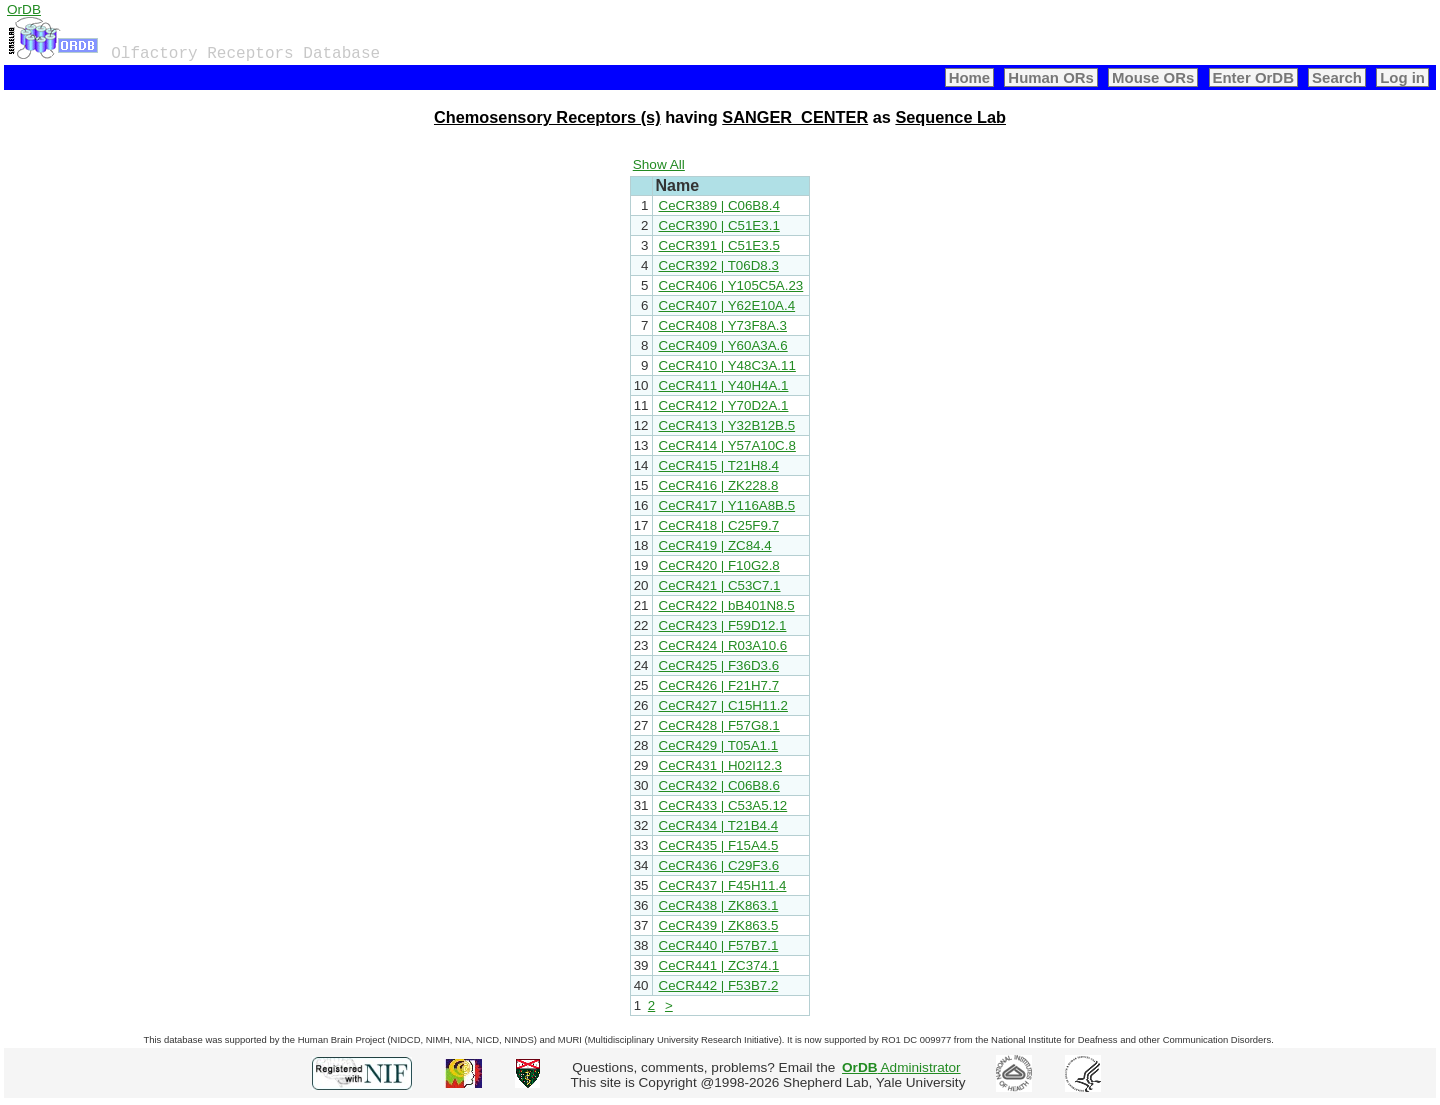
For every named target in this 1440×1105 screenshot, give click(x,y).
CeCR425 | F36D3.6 (719, 665)
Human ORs (1051, 77)
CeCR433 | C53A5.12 (723, 805)
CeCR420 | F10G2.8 (719, 565)
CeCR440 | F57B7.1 (719, 945)
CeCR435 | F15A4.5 (719, 845)
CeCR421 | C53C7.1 (720, 585)
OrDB (24, 9)
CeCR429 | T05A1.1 (719, 745)
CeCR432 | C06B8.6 (719, 785)
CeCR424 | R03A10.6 (723, 645)
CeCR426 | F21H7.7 (719, 685)
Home (970, 77)
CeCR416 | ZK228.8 (719, 485)
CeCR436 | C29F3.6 (719, 865)
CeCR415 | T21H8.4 (719, 465)
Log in (1402, 77)
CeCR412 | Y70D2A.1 (724, 405)
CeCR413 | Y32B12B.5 (727, 425)
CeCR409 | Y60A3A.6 (723, 345)
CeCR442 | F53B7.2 (719, 985)
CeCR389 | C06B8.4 (719, 205)
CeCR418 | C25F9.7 (719, 525)
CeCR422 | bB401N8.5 (727, 605)
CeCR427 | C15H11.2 (723, 705)
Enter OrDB (1253, 77)
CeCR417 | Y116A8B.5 (727, 505)
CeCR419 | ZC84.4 (715, 545)
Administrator (901, 1067)
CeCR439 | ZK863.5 (719, 925)
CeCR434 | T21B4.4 (719, 825)
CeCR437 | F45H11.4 (723, 885)
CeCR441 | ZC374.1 (719, 965)
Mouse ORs (1153, 77)
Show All (659, 164)
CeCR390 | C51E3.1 (719, 225)
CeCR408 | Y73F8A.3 (723, 325)
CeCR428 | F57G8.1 (719, 725)
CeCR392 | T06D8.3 (719, 265)
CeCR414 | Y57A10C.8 (727, 445)
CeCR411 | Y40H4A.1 (724, 385)
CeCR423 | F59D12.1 (723, 625)
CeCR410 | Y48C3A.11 (727, 365)
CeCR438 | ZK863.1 (719, 905)
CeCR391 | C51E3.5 (719, 245)
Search (1337, 77)
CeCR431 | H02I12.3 (721, 765)
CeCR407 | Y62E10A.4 (727, 305)
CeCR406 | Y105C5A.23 (731, 285)
